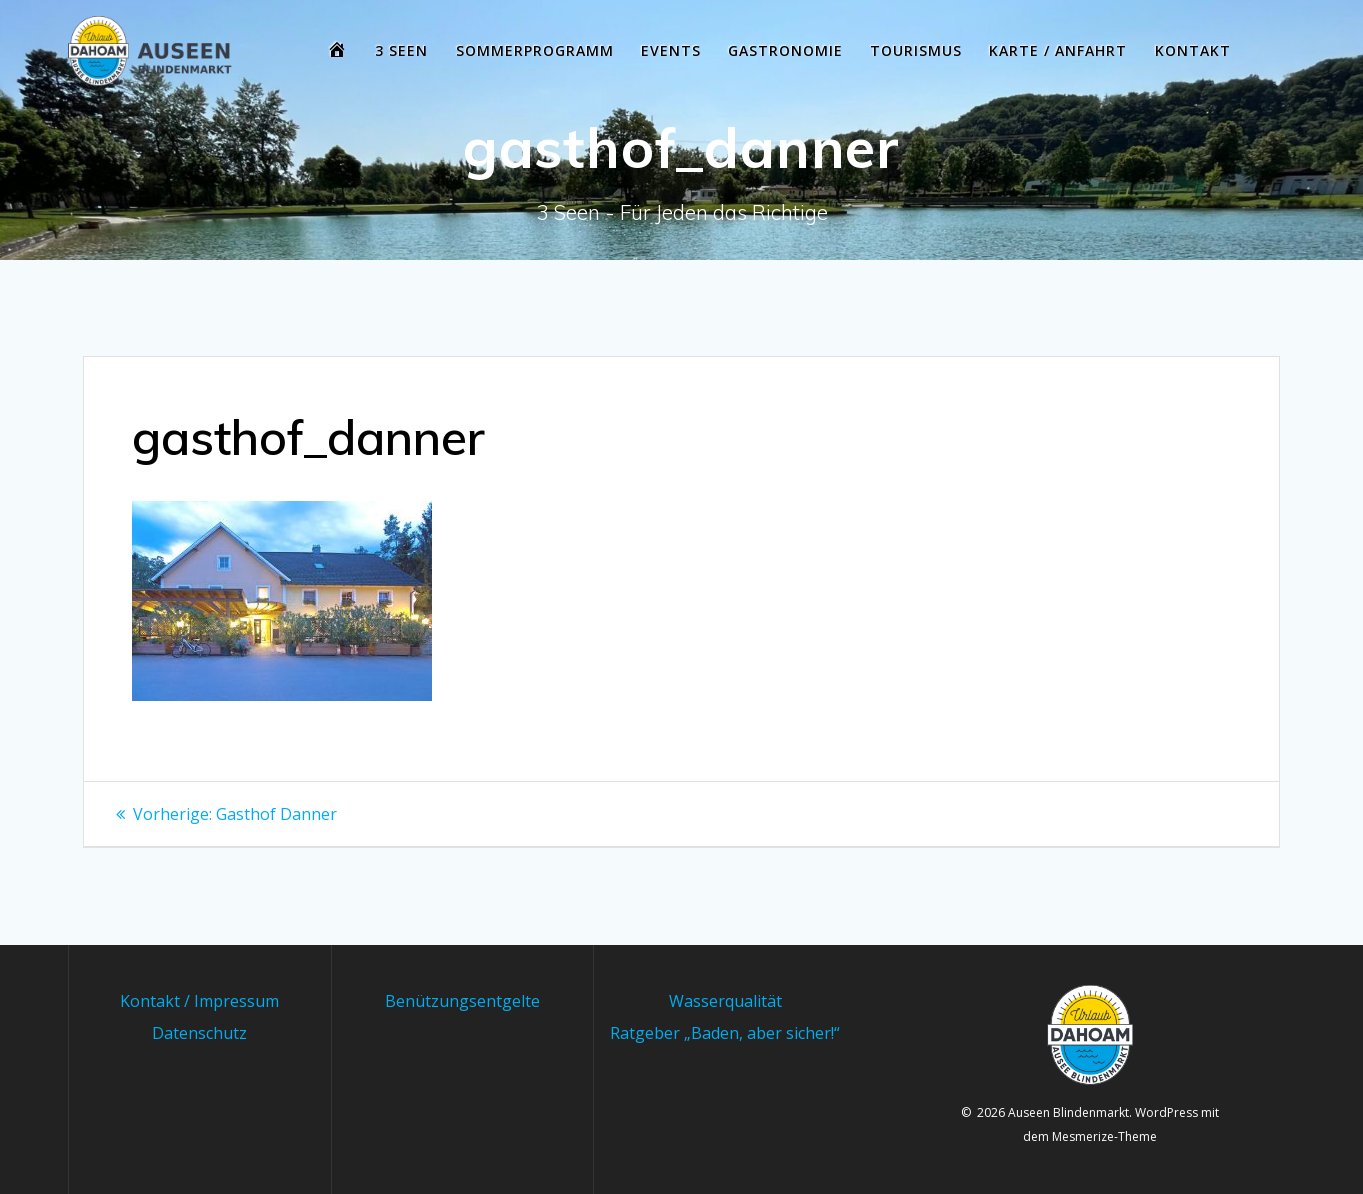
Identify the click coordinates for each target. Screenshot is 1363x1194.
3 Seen (401, 50)
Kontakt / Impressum (199, 1001)
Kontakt (1193, 50)
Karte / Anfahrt (1058, 50)
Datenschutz (199, 1033)
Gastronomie (785, 50)
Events (671, 50)
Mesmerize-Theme (1104, 1136)
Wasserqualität (725, 1001)
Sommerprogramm (535, 50)
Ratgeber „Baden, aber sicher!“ (725, 1033)
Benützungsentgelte (462, 1001)
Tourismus (916, 50)
